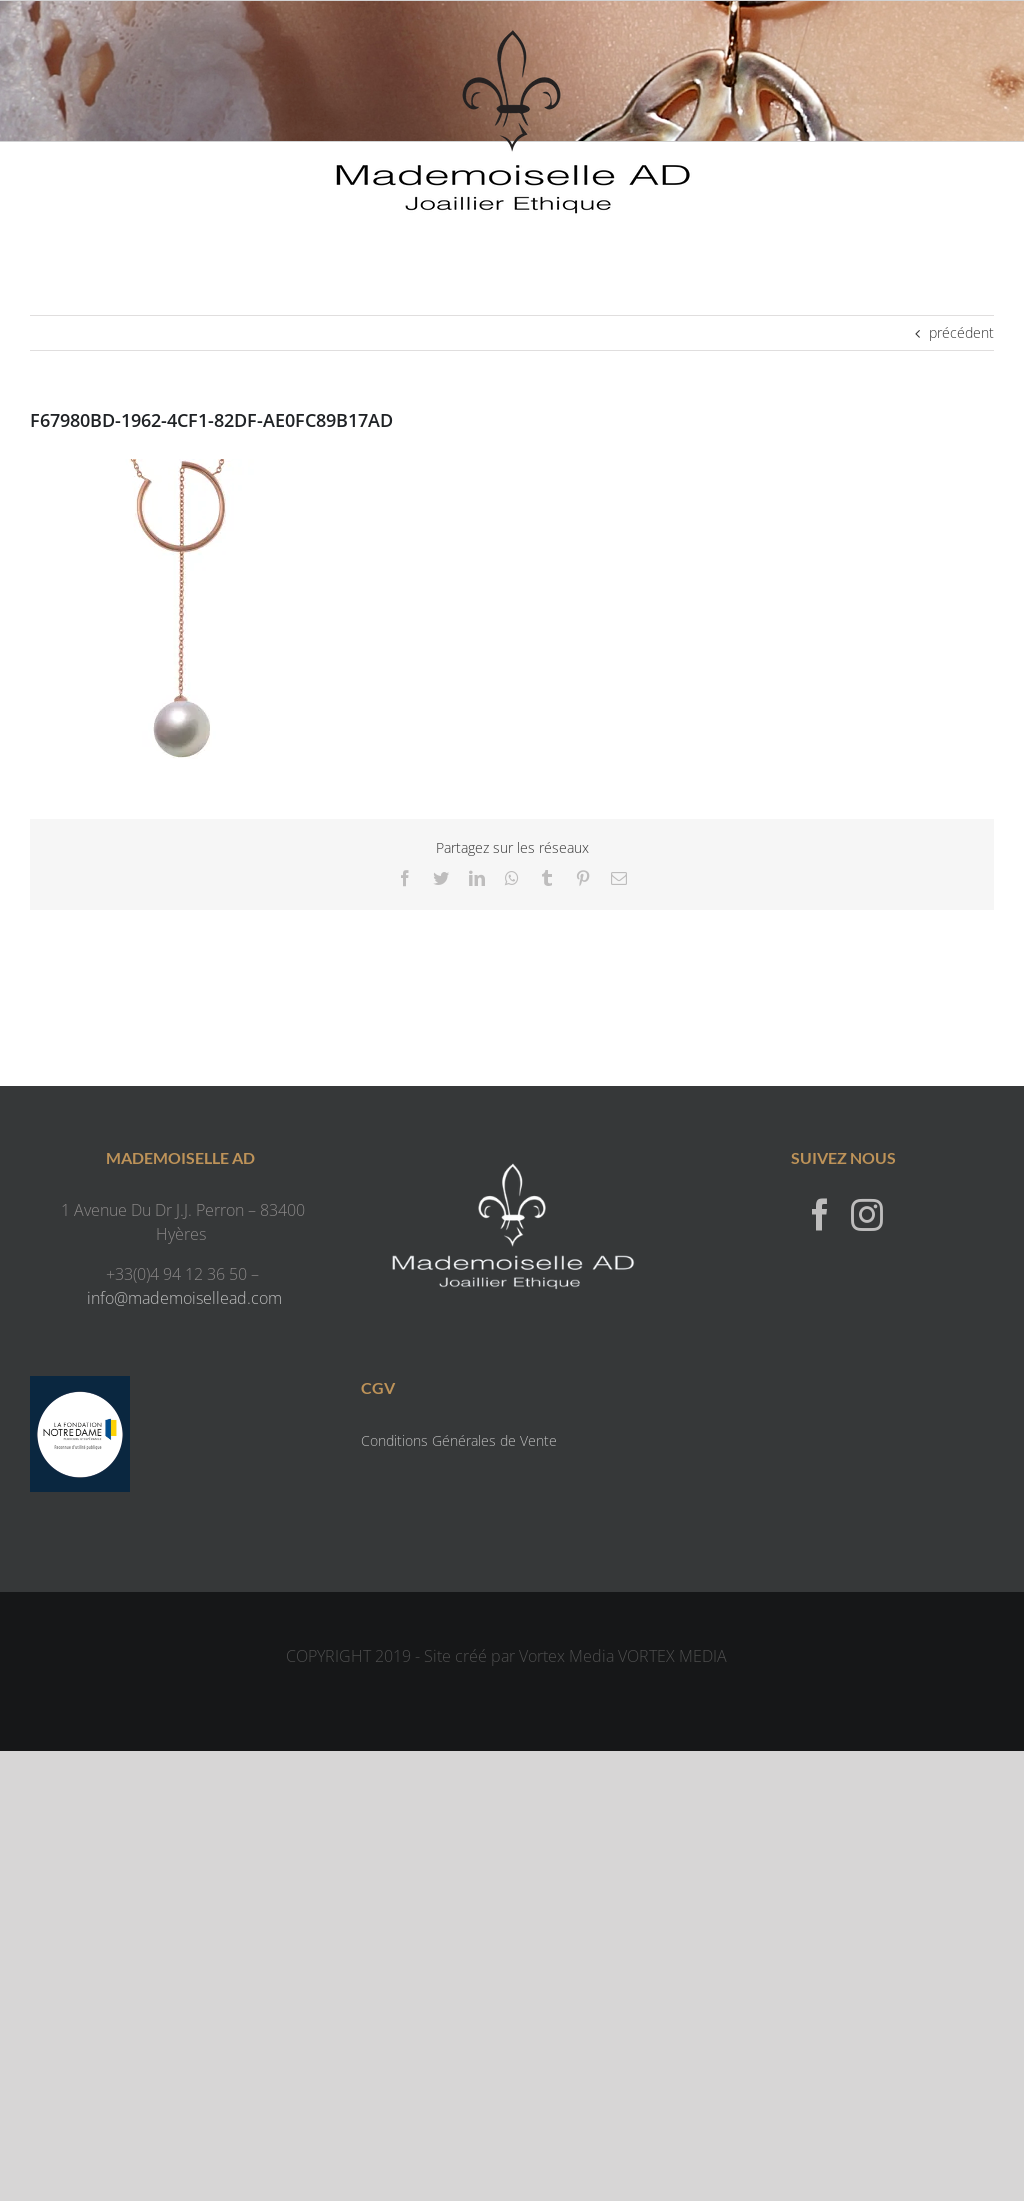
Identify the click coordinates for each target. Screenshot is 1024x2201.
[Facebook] (820, 1214)
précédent (961, 332)
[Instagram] (867, 1214)
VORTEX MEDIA (672, 1656)
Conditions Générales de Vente (459, 1440)
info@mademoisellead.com (184, 1298)
